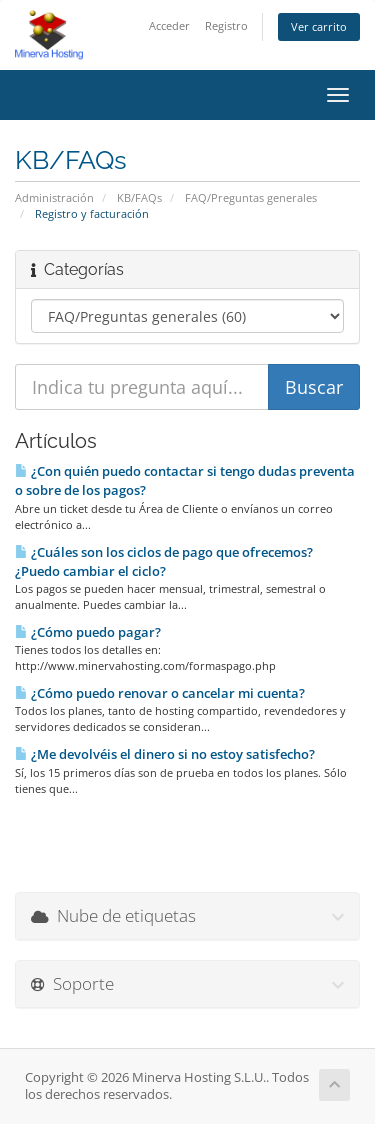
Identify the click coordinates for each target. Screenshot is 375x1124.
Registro (226, 25)
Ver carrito (319, 26)
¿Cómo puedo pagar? (88, 632)
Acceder (169, 25)
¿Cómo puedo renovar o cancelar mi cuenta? (160, 693)
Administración (54, 197)
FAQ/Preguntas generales (251, 197)
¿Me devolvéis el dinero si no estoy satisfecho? (165, 754)
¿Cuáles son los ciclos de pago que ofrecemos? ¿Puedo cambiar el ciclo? (164, 561)
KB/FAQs (139, 197)
